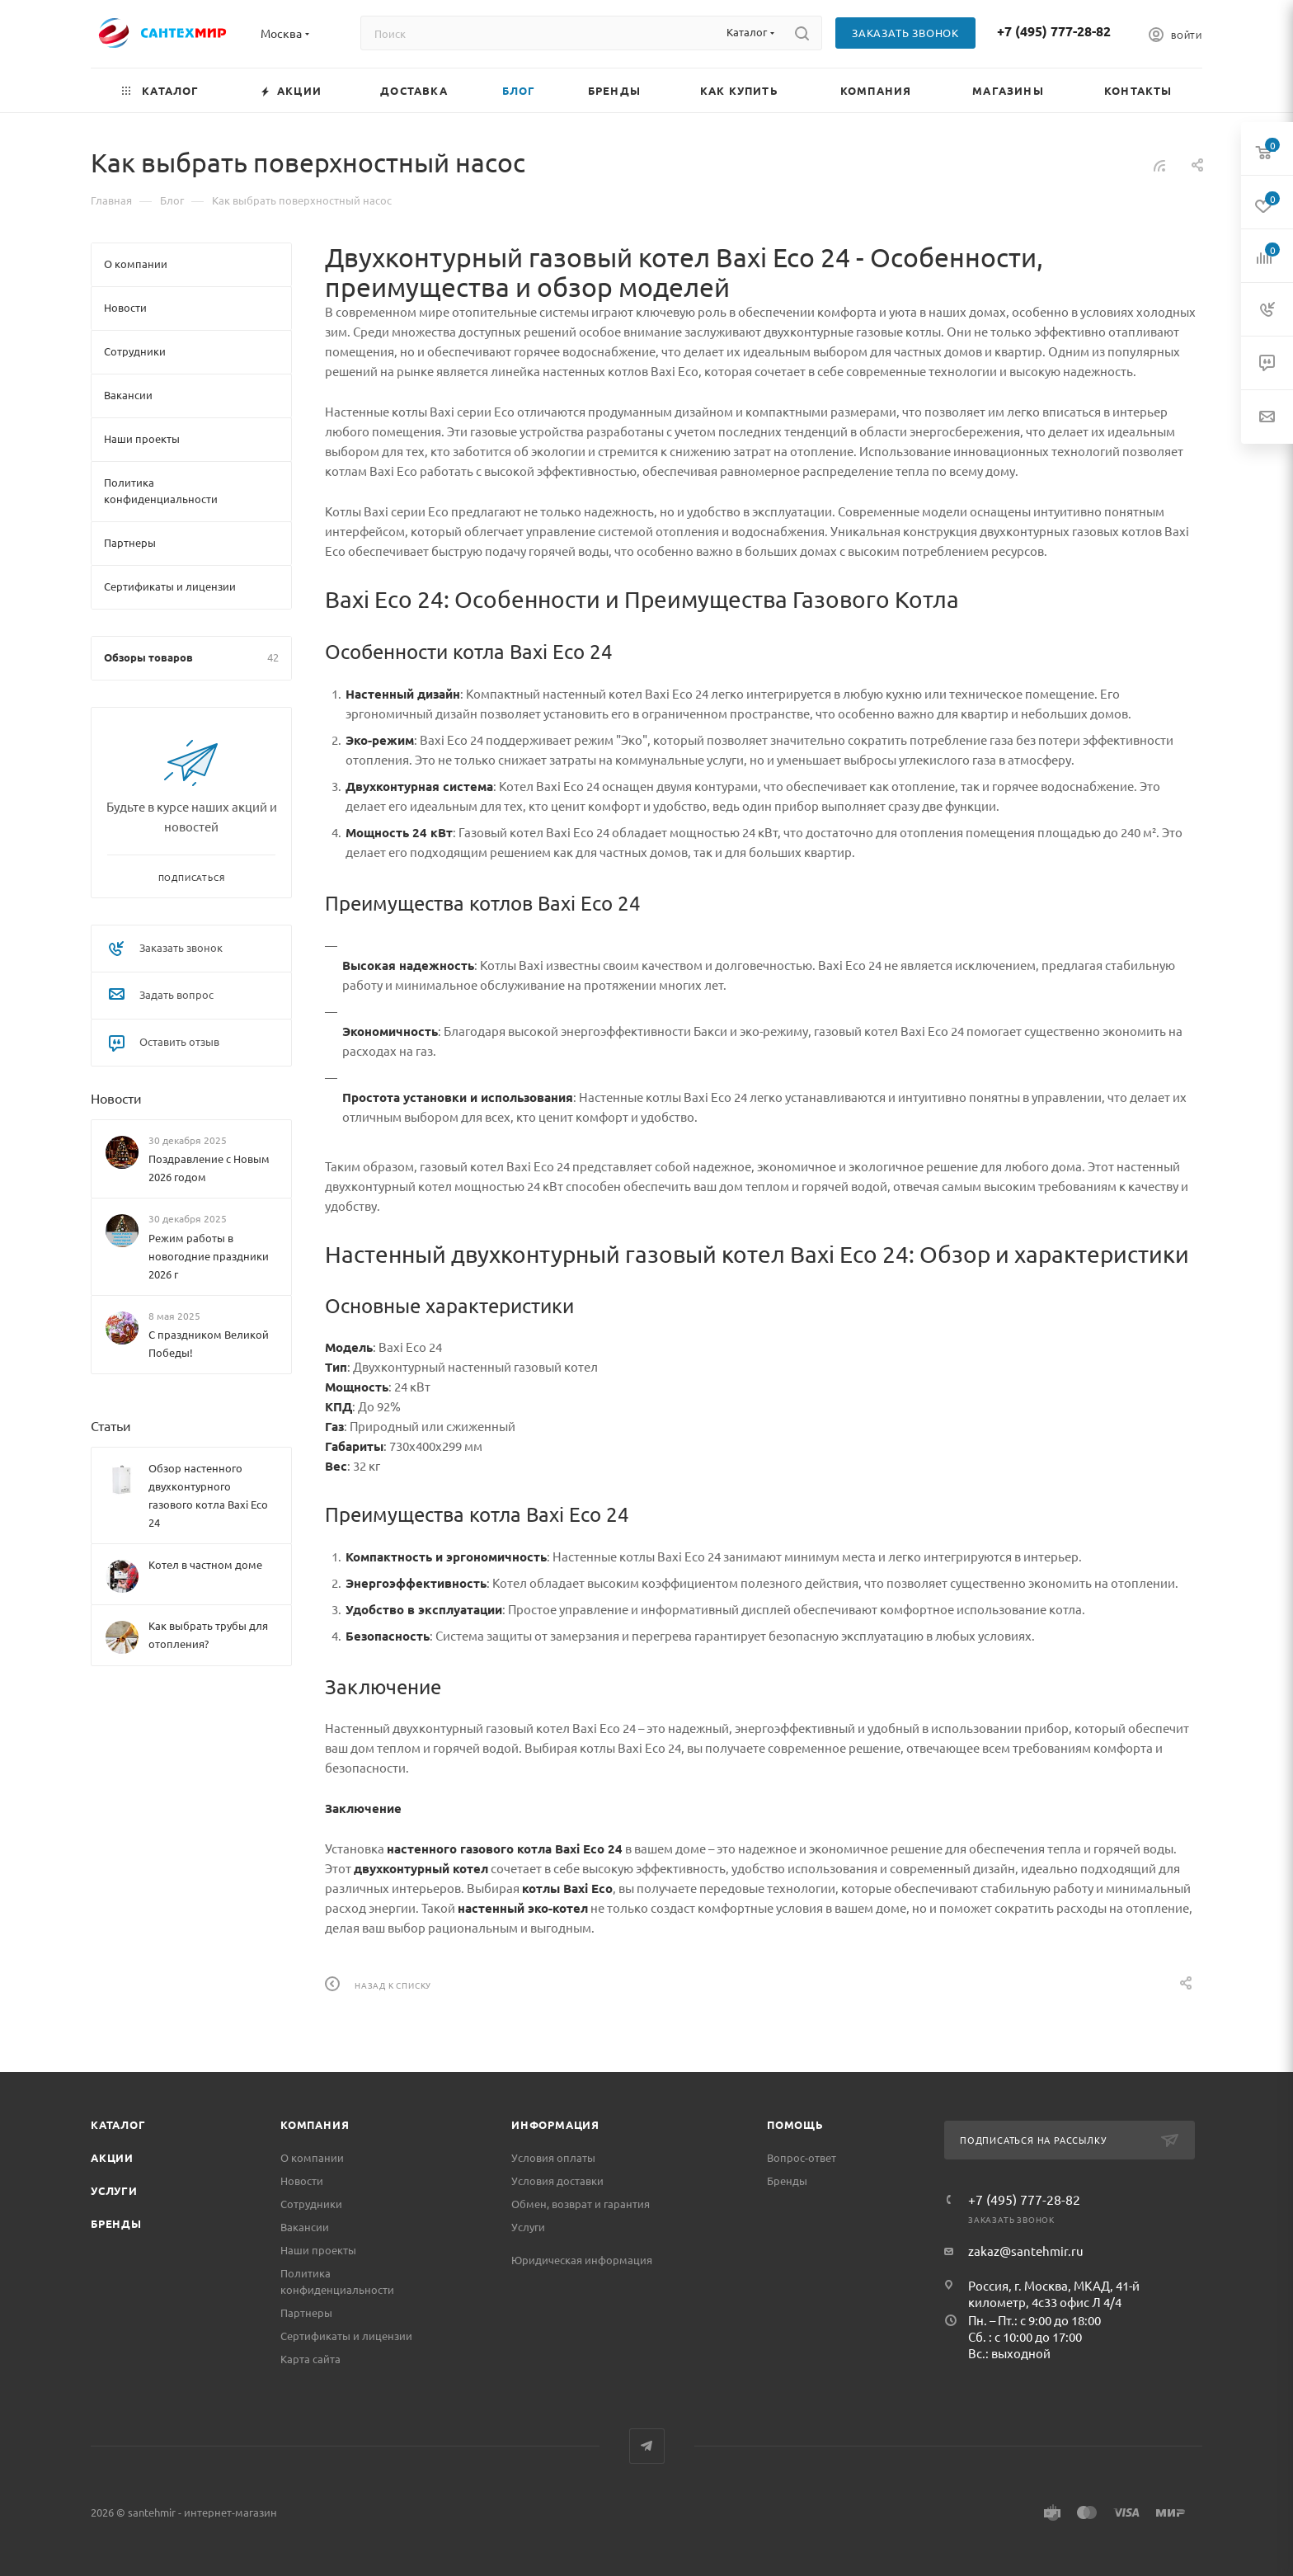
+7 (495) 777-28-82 (1054, 31)
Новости (116, 1098)
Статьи (111, 1425)
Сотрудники (311, 2204)
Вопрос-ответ (801, 2157)
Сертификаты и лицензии (346, 2336)
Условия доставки (557, 2180)
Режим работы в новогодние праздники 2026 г (208, 1256)
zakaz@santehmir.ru (1026, 2250)
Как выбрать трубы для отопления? (208, 1634)
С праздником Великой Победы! (208, 1343)
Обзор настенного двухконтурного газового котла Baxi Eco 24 (208, 1495)
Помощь (795, 2124)
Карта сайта (310, 2359)
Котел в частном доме (205, 1564)
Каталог (118, 2124)
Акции (112, 2157)
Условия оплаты (553, 2157)
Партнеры (306, 2312)
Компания (314, 2124)
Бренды (116, 2223)
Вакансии (304, 2227)
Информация (555, 2124)
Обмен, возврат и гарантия (580, 2204)
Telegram (647, 2446)
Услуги (114, 2190)
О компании (312, 2157)
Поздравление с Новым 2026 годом (209, 1167)
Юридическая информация (581, 2260)
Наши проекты (318, 2250)
